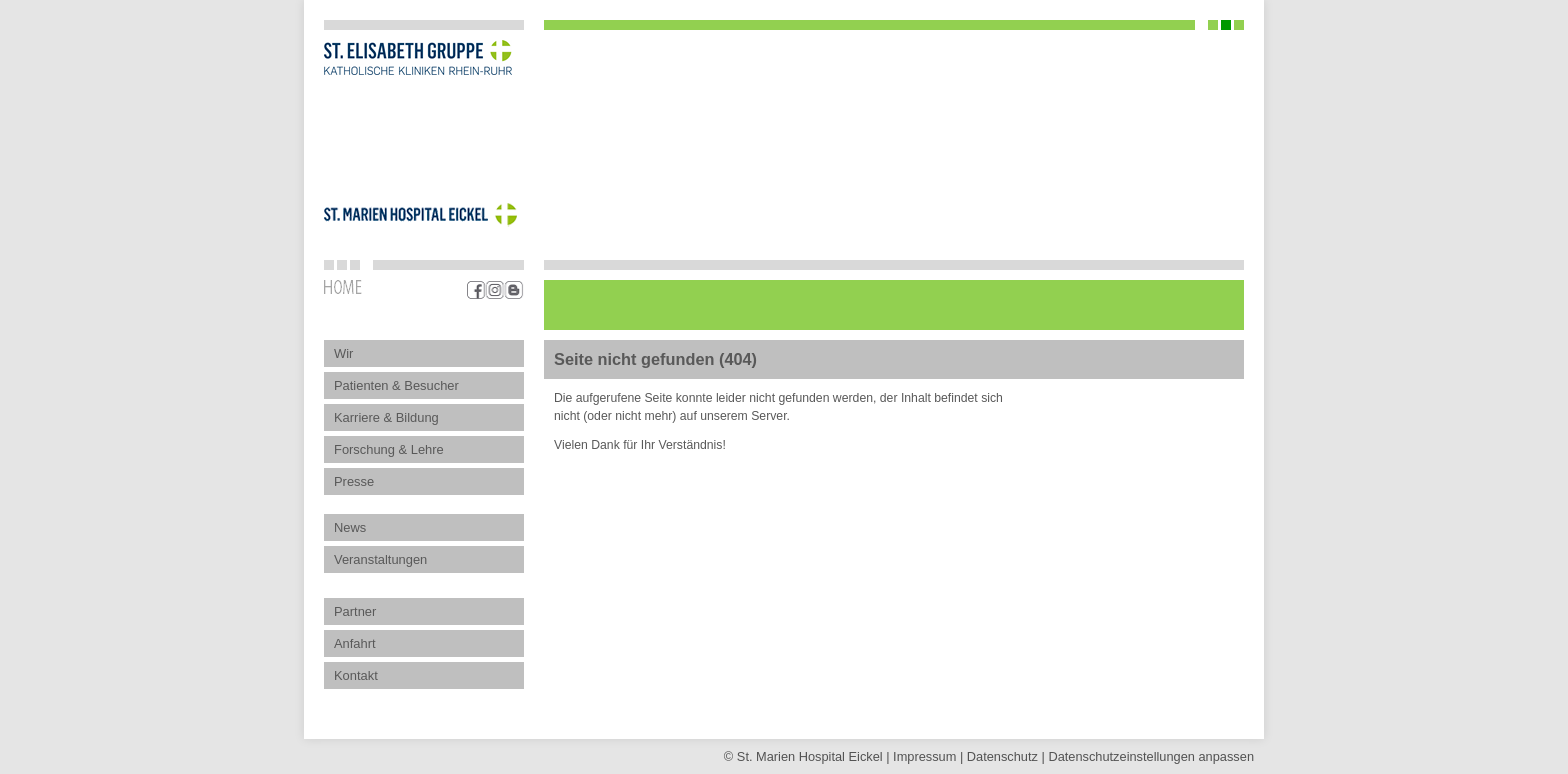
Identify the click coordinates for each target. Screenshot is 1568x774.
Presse (354, 481)
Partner (355, 611)
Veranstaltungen (380, 559)
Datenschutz (1002, 756)
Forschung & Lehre (389, 449)
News (350, 527)
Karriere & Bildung (386, 417)
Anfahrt (355, 643)
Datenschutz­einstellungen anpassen (1151, 756)
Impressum (924, 756)
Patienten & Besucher (396, 385)
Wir (343, 353)
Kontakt (356, 675)
